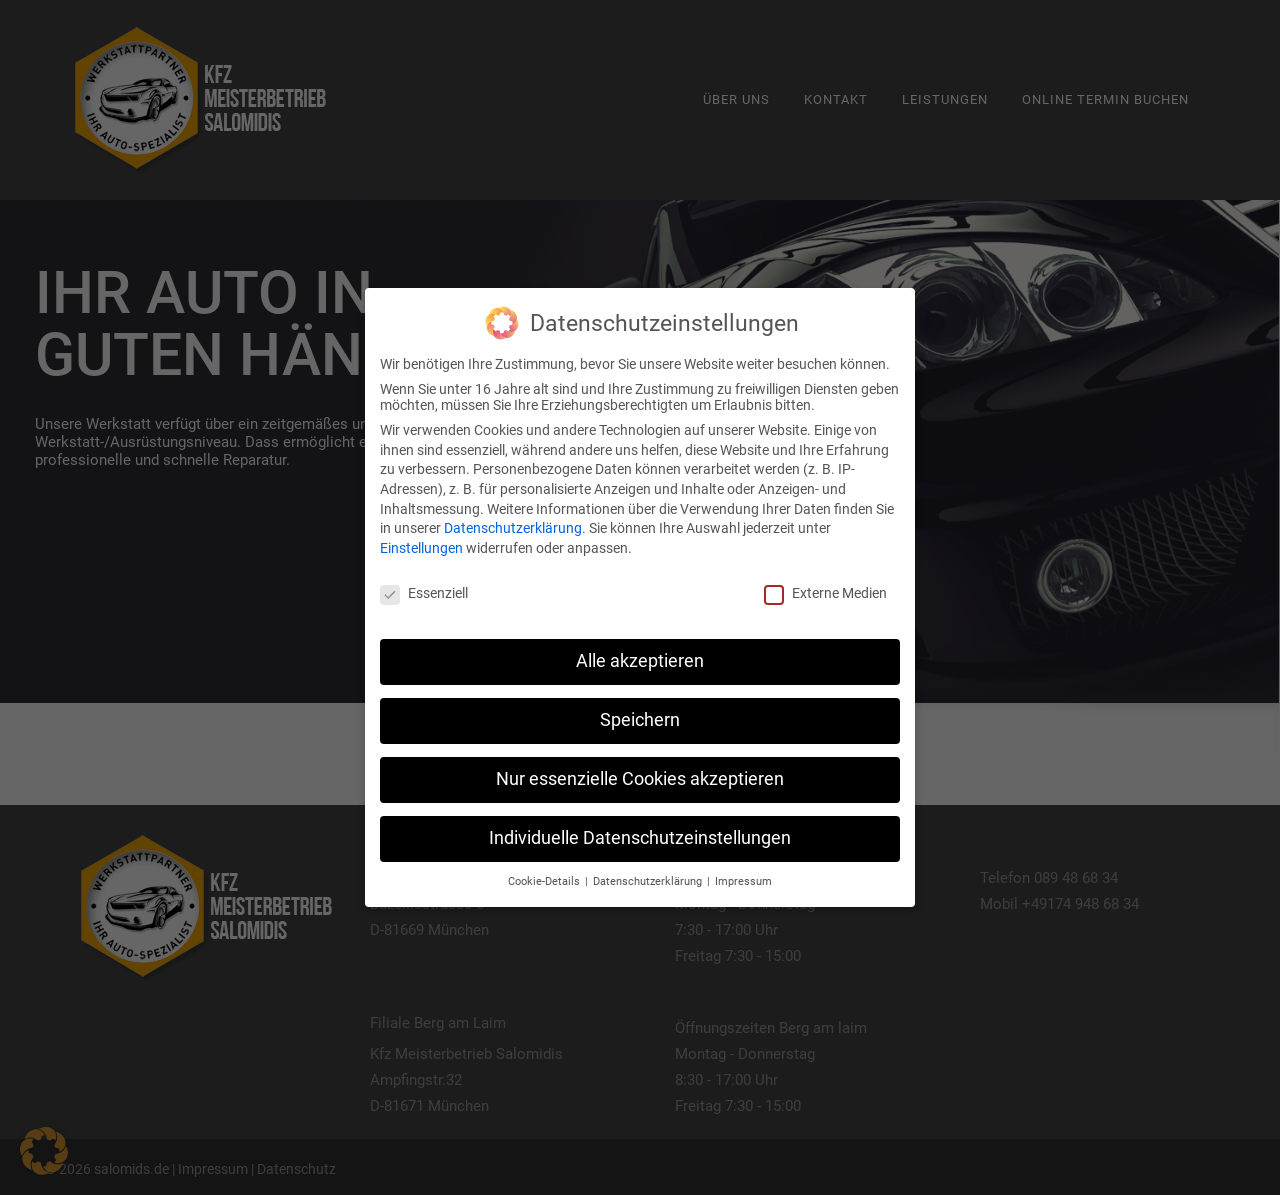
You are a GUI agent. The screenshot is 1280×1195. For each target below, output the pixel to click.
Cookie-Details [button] (545, 881)
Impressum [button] (743, 881)
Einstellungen (421, 548)
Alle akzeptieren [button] (640, 661)
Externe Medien (825, 593)
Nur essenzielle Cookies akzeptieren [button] (640, 779)
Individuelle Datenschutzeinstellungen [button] (640, 838)
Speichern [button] (640, 720)
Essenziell (424, 593)
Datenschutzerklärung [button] (649, 881)
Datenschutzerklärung (513, 528)
